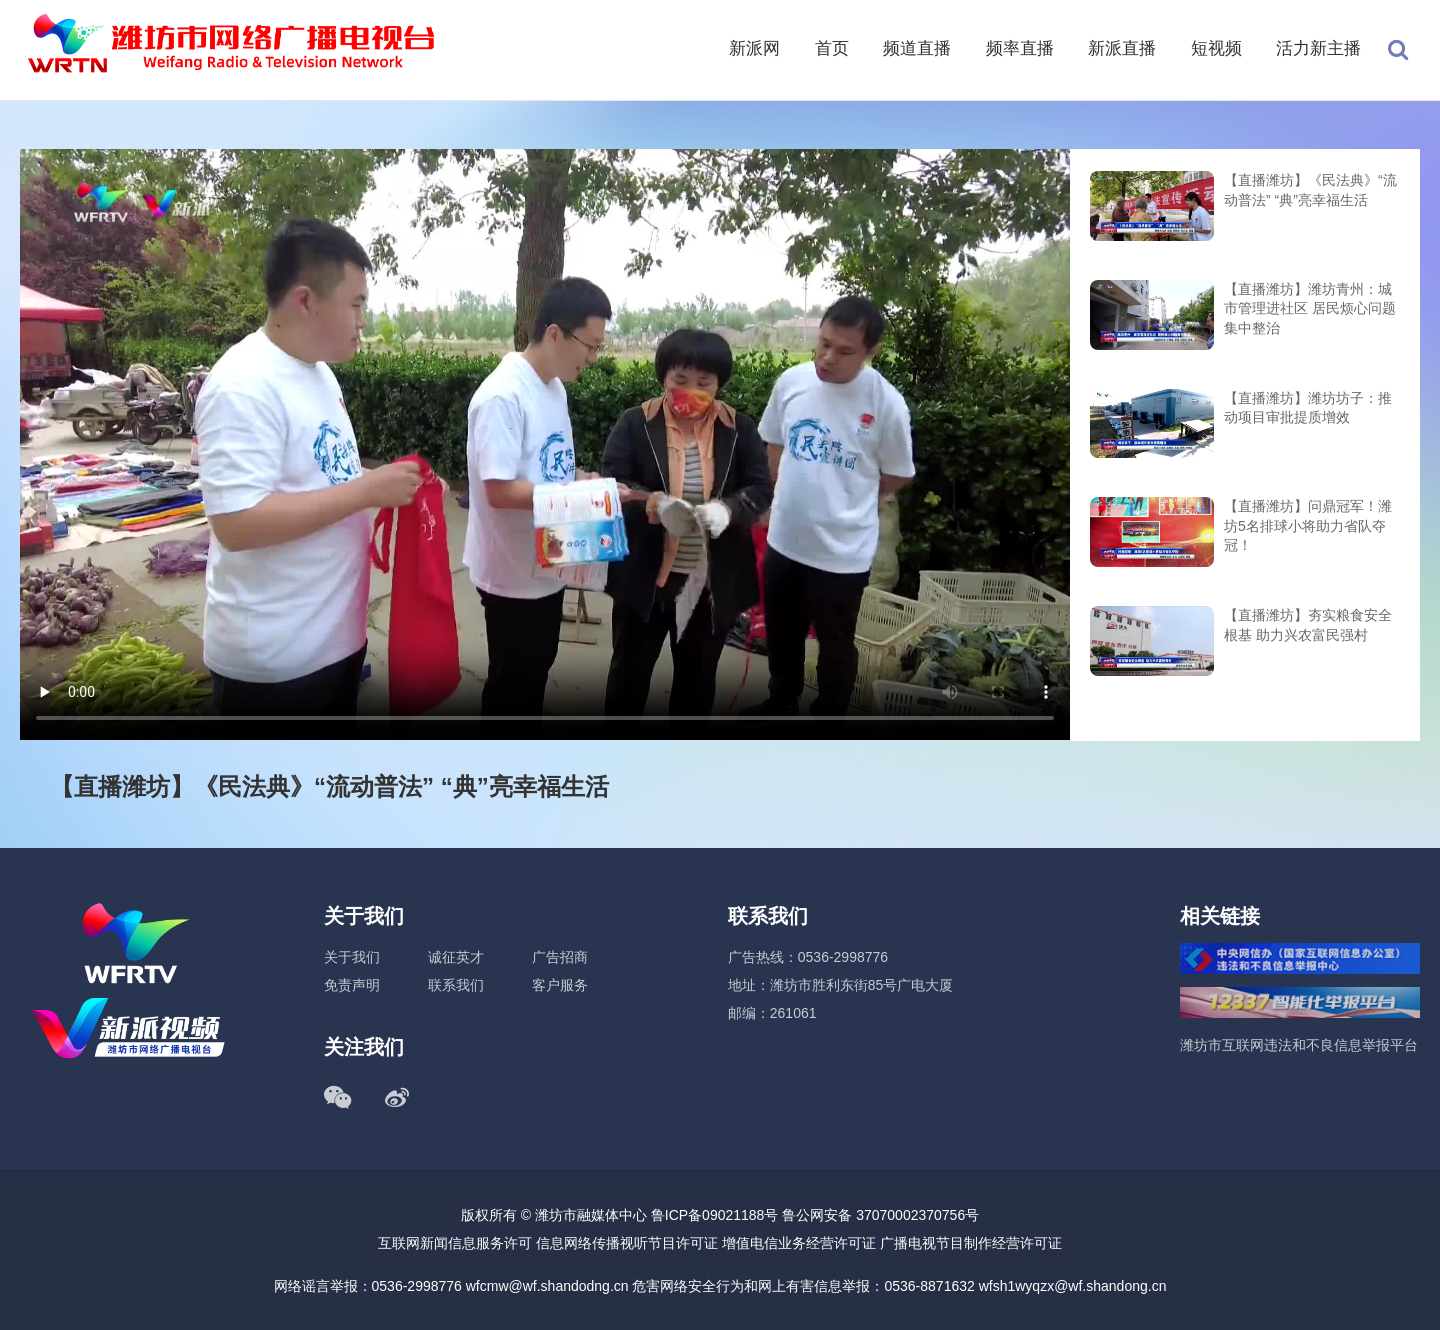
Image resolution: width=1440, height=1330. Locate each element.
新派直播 (1122, 48)
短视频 (1216, 48)
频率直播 (1020, 48)
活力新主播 (1318, 48)
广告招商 (560, 957)
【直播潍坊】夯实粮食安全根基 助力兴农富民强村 (1308, 625)
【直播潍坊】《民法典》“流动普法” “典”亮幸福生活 (1310, 190)
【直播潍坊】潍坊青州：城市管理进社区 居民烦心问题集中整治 (1310, 308)
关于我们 (352, 957)
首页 (832, 48)
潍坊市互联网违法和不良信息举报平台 (1299, 1045)
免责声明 (352, 985)
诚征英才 (456, 957)
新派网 (754, 48)
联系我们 (456, 985)
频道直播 (917, 48)
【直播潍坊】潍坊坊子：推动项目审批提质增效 (1308, 408)
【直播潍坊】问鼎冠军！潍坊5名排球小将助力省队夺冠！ (1308, 525)
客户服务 (560, 985)
